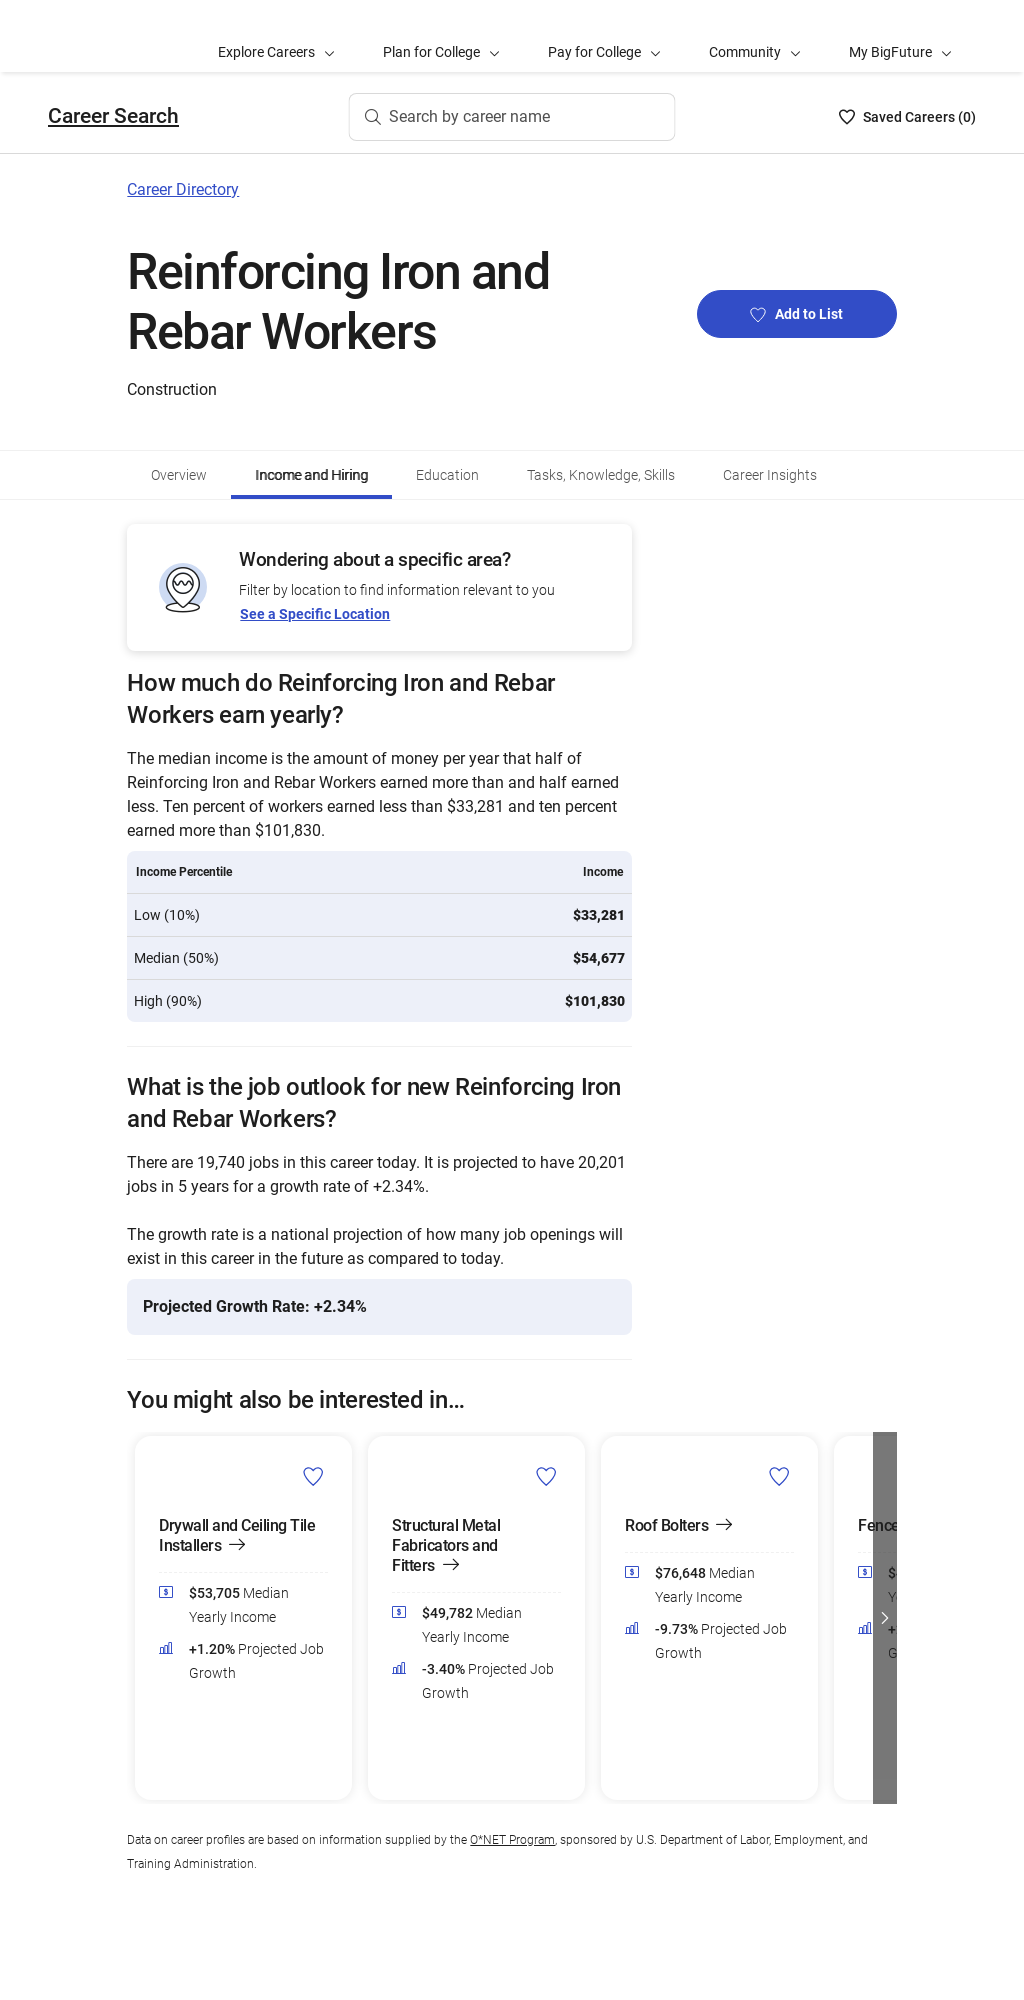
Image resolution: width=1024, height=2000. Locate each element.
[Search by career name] (512, 117)
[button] (885, 1618)
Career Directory (183, 189)
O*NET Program (512, 1840)
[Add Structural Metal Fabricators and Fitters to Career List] (546, 1476)
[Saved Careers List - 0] (907, 117)
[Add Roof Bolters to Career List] (779, 1476)
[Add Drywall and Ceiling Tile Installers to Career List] (313, 1476)
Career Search (113, 116)
